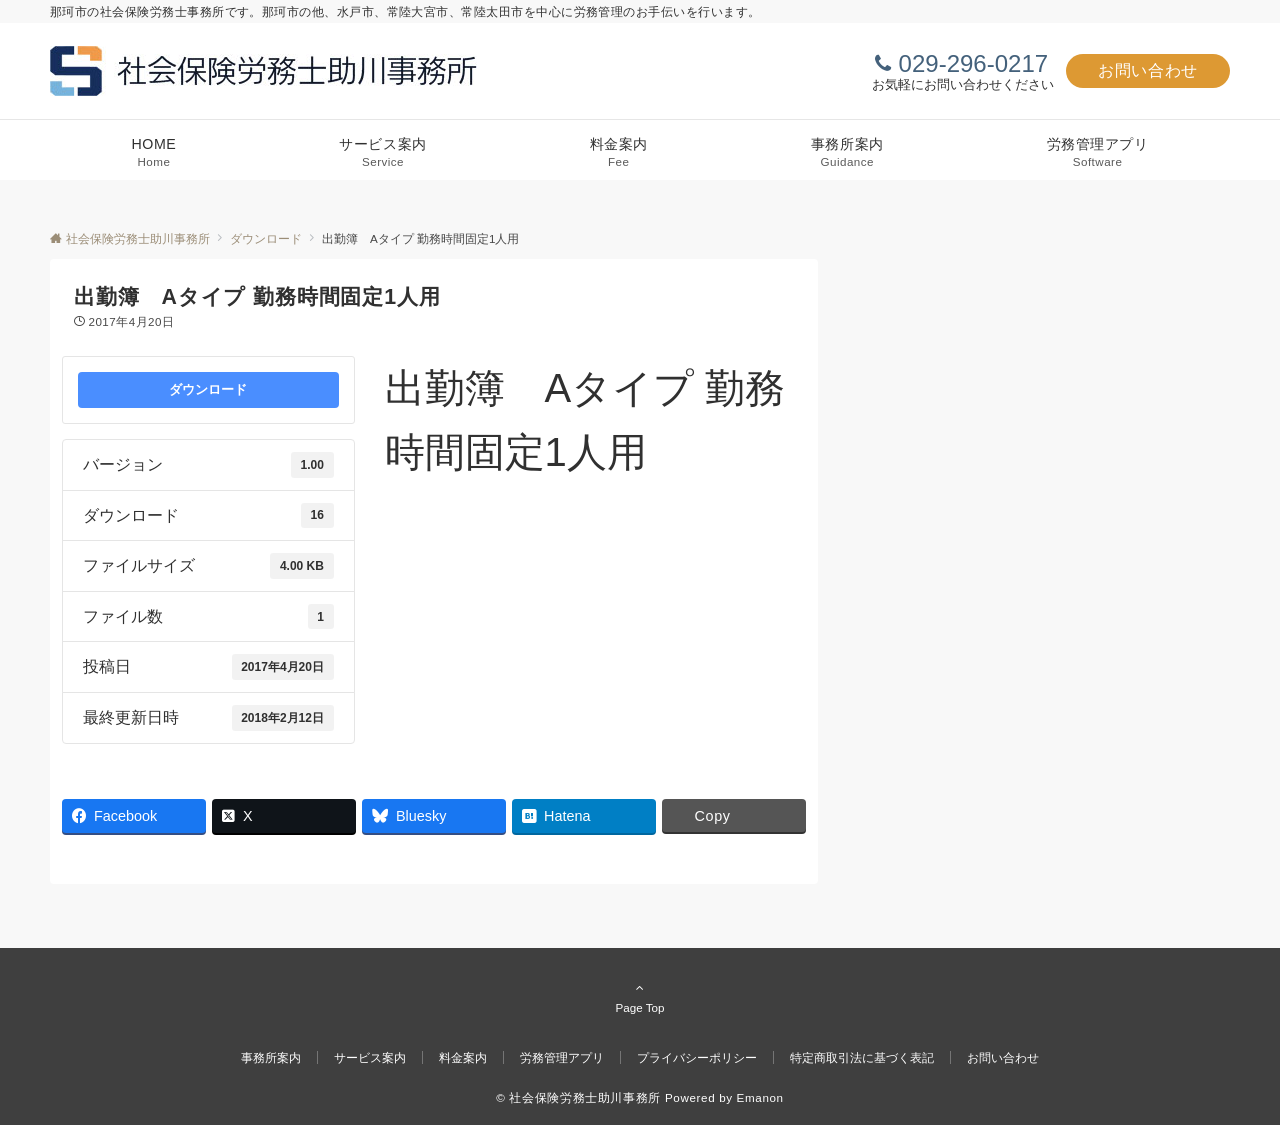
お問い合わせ (1148, 70)
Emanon (760, 1097)
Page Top (640, 997)
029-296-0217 (973, 63)
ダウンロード (208, 389)
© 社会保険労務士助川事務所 (578, 1097)
